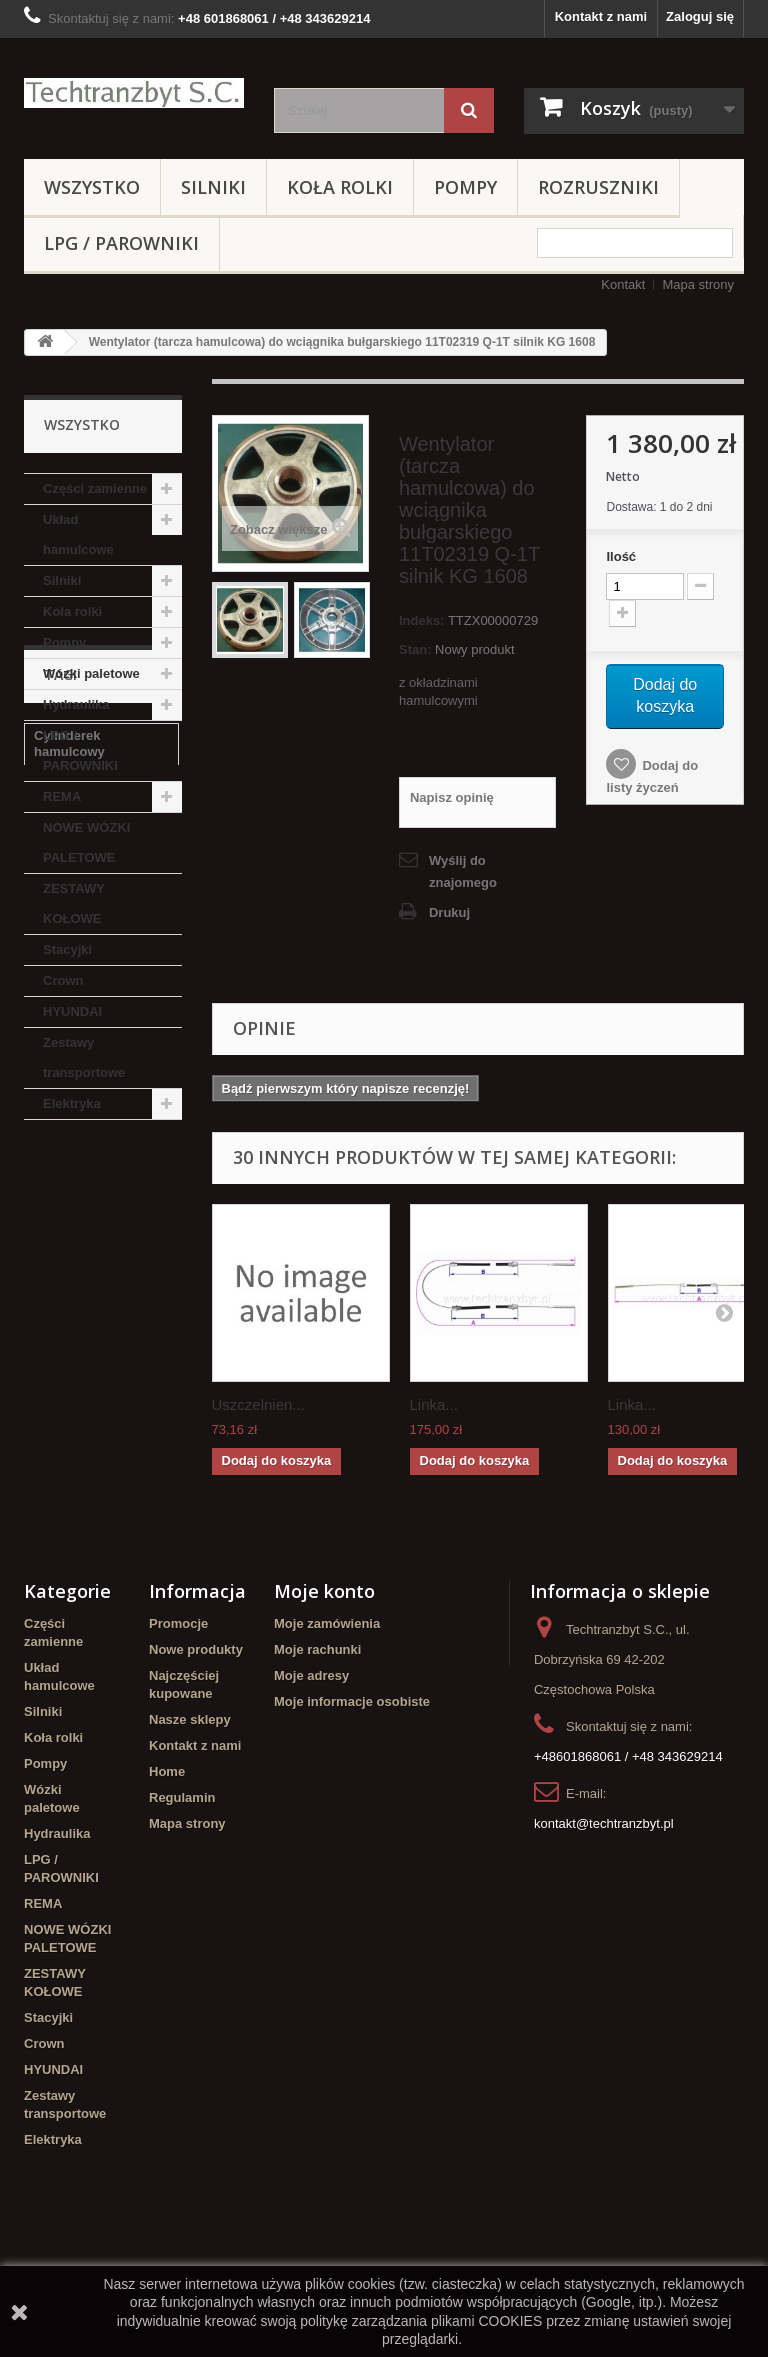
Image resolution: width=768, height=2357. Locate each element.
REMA (62, 796)
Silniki (213, 187)
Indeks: (422, 620)
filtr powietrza (76, 1316)
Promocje (178, 1714)
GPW (49, 1376)
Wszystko (92, 187)
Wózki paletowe (91, 673)
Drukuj (449, 912)
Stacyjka (60, 1286)
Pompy (465, 187)
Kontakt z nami (601, 16)
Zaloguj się (700, 16)
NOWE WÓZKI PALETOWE (86, 842)
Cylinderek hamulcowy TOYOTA (97, 1490)
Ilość (621, 556)
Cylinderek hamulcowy (69, 1248)
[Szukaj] (469, 110)
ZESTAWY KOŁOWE (74, 903)
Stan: (415, 649)
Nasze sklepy (190, 1810)
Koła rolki (340, 187)
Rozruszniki (598, 187)
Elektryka (72, 1103)
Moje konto (324, 1682)
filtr (44, 1528)
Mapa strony (698, 284)
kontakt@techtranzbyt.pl (604, 1914)
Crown (63, 980)
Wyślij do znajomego (463, 871)
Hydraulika (76, 704)
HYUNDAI (72, 1011)
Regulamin (182, 1888)
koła (155, 1316)
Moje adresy (311, 1766)
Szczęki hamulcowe (94, 1346)
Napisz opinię (452, 797)
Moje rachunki (317, 1740)
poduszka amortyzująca (75, 1414)
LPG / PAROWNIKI (121, 243)
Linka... (434, 1404)
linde (49, 1452)
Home (167, 1862)
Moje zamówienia (327, 1714)
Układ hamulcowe (78, 534)
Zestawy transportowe (84, 1057)
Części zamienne (95, 488)
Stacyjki (67, 949)
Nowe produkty (196, 1740)
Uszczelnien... (258, 1404)
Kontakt (623, 284)
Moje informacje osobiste (352, 1792)
